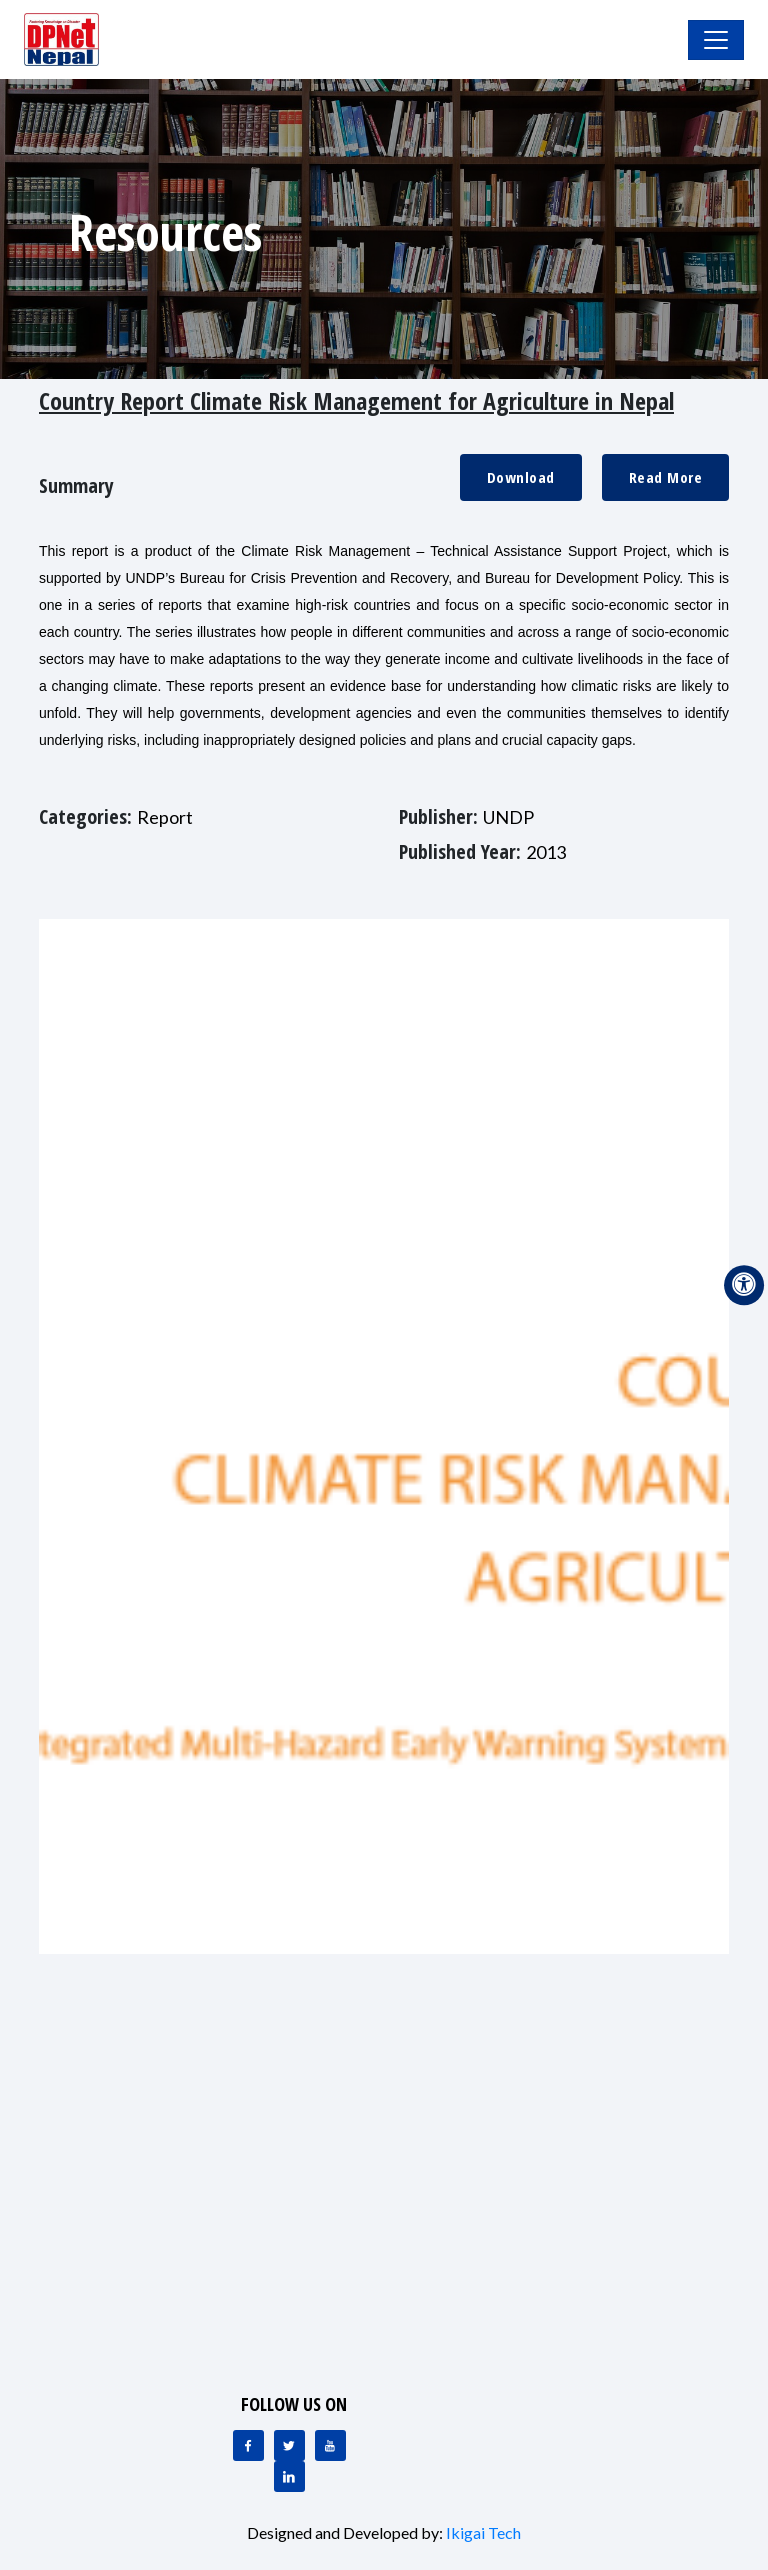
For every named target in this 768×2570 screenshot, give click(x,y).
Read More (666, 477)
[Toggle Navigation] (716, 40)
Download (521, 477)
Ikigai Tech (483, 2532)
